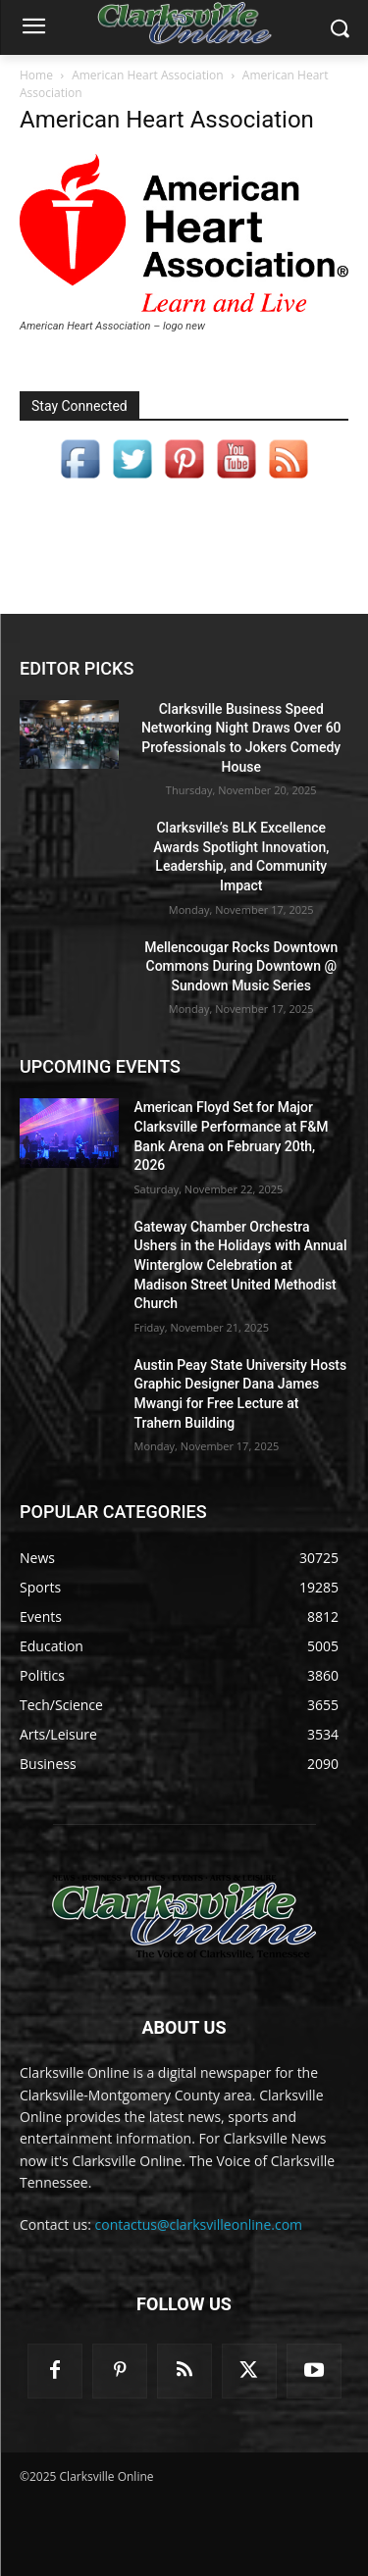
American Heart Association (147, 75)
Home (36, 75)
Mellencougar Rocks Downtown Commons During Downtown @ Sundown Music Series (241, 966)
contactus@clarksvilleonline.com (199, 2224)
